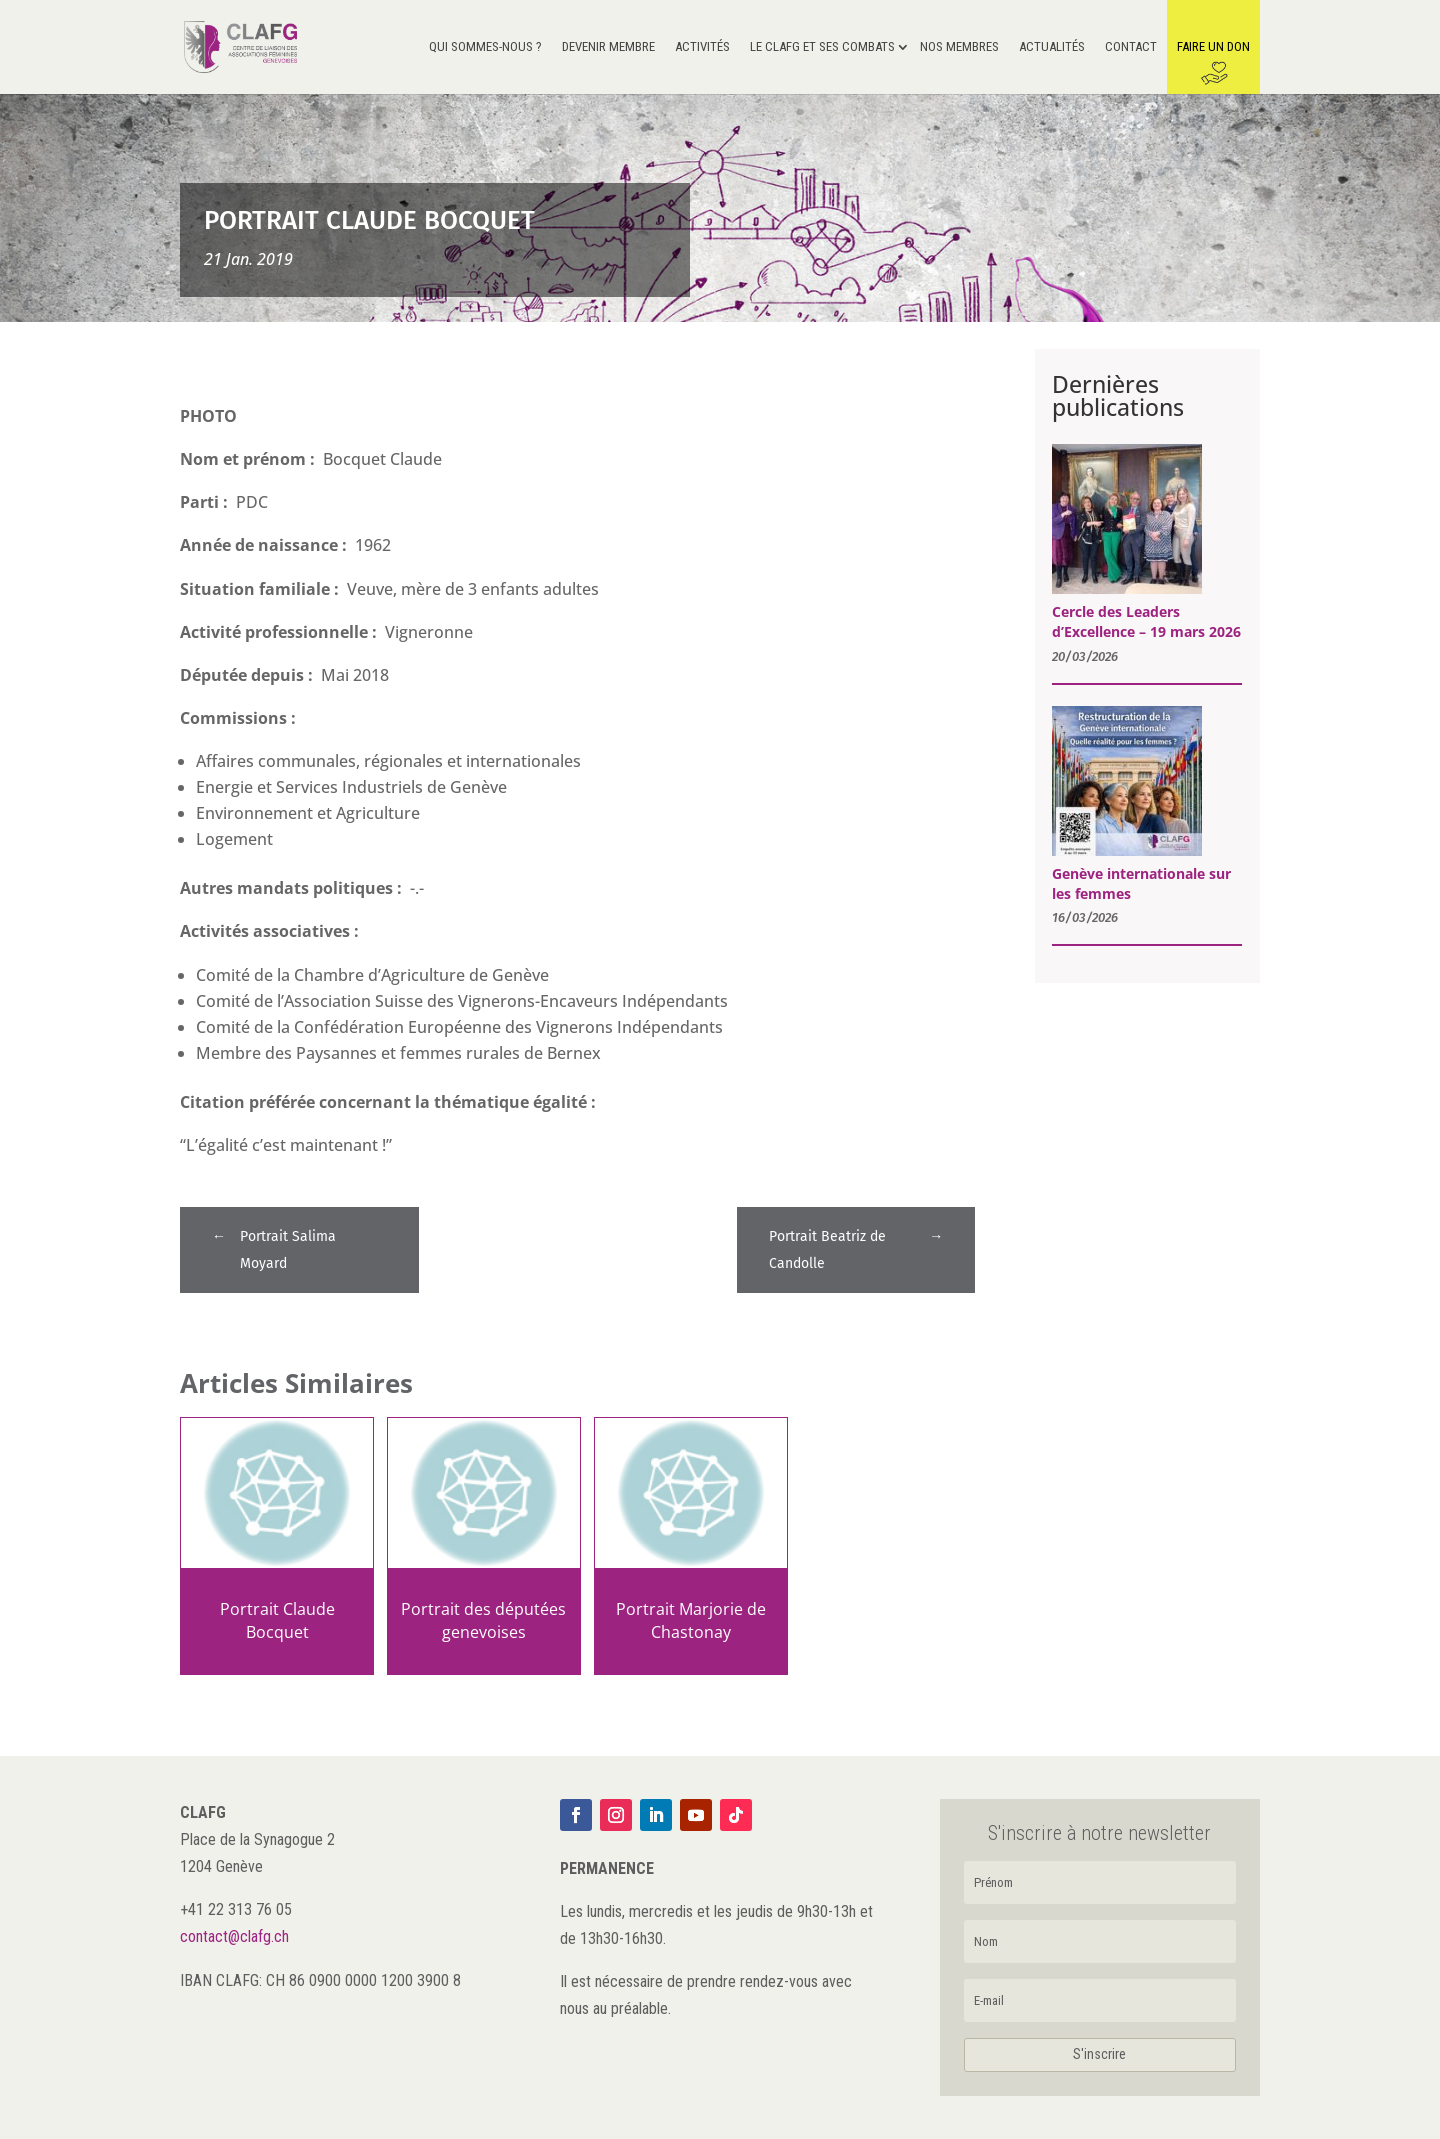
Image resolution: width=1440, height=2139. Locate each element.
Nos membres (959, 47)
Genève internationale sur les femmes (1141, 883)
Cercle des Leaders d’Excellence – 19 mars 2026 (1146, 621)
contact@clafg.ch (234, 1936)
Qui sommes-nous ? (485, 47)
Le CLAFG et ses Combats (822, 47)
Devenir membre (608, 47)
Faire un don (1213, 47)
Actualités (1052, 47)
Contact (1131, 47)
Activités (702, 47)
